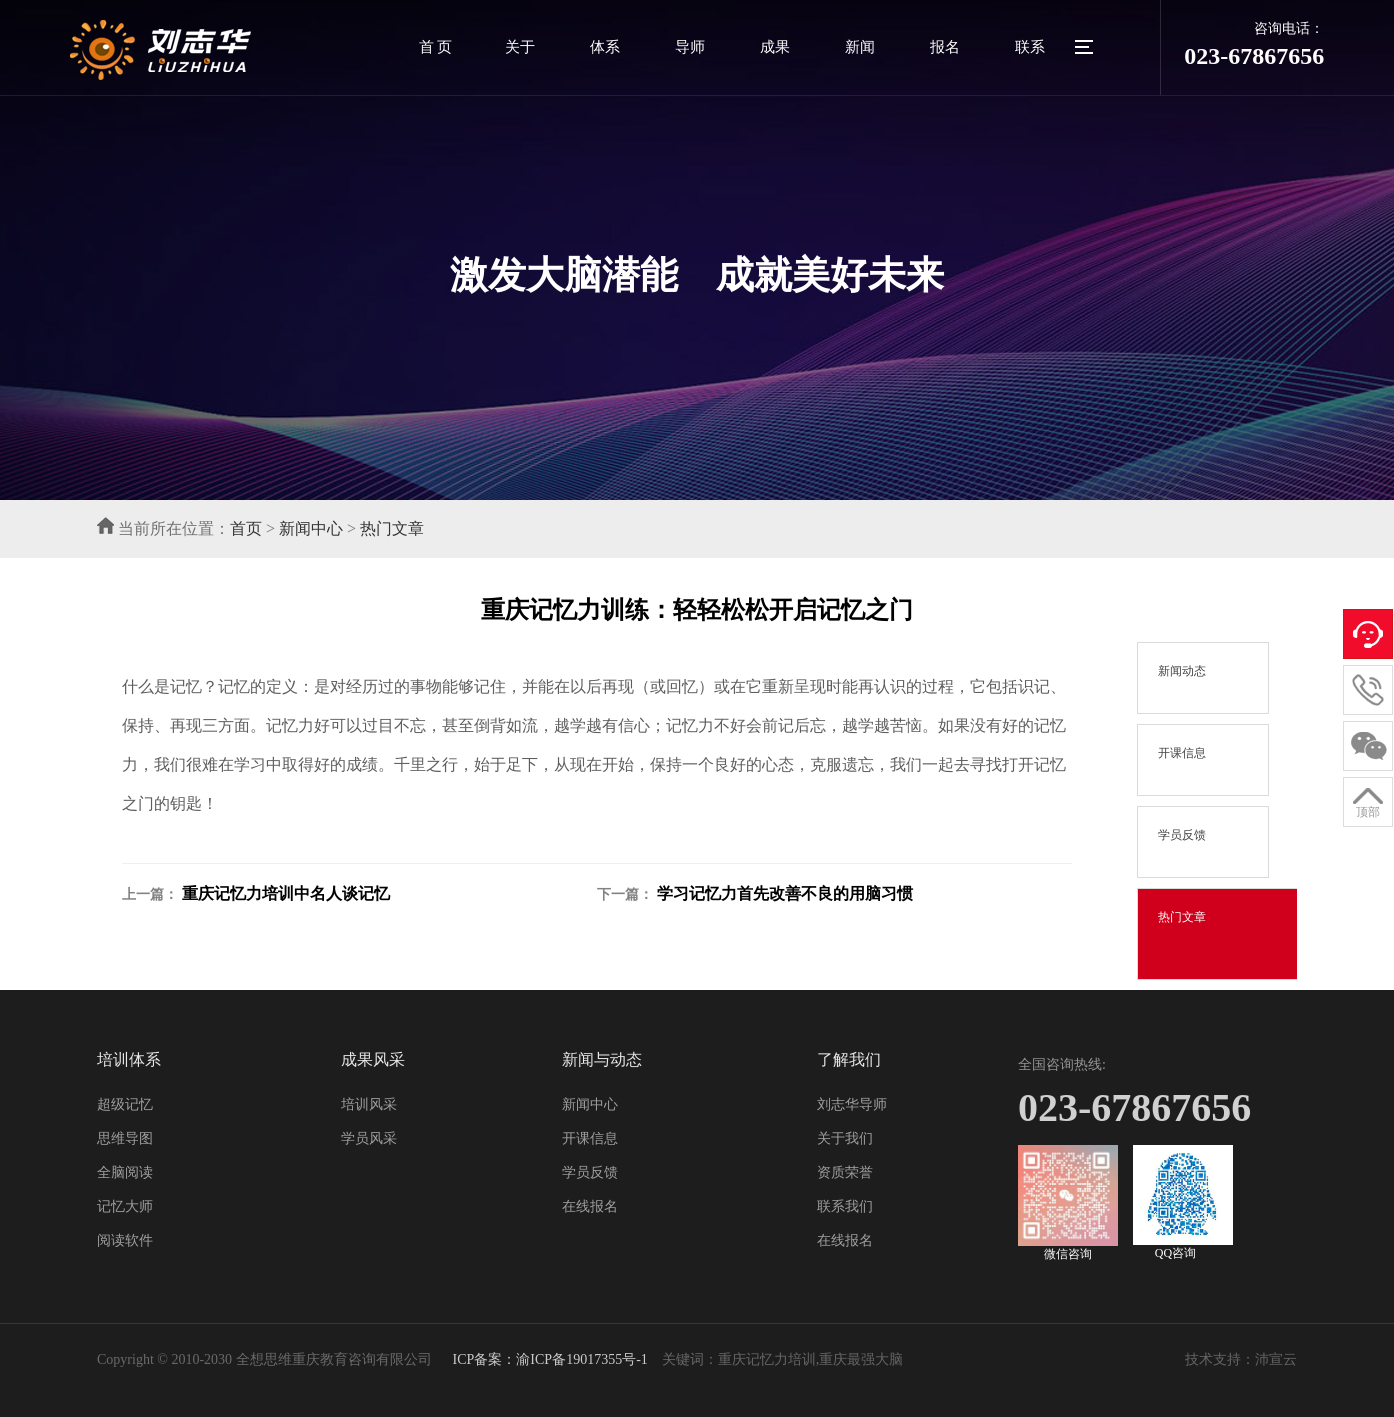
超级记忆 (125, 1104)
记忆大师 (125, 1206)
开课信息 (590, 1138)
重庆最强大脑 (861, 1359)
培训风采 (369, 1104)
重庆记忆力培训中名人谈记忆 (286, 893)
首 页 (436, 47)
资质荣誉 (845, 1172)
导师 (690, 47)
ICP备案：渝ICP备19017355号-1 (548, 1359)
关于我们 (845, 1138)
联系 (1030, 47)
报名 (945, 47)
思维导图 (125, 1138)
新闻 (860, 47)
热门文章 (392, 528)
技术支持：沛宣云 (1241, 1359)
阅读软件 (125, 1240)
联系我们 (845, 1206)
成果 (775, 47)
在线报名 (590, 1206)
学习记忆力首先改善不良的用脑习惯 (785, 893)
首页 (246, 528)
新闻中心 (311, 528)
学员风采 (369, 1138)
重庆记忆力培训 (767, 1359)
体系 (605, 47)
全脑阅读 (125, 1172)
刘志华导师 (852, 1104)
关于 (520, 47)
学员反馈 (590, 1172)
